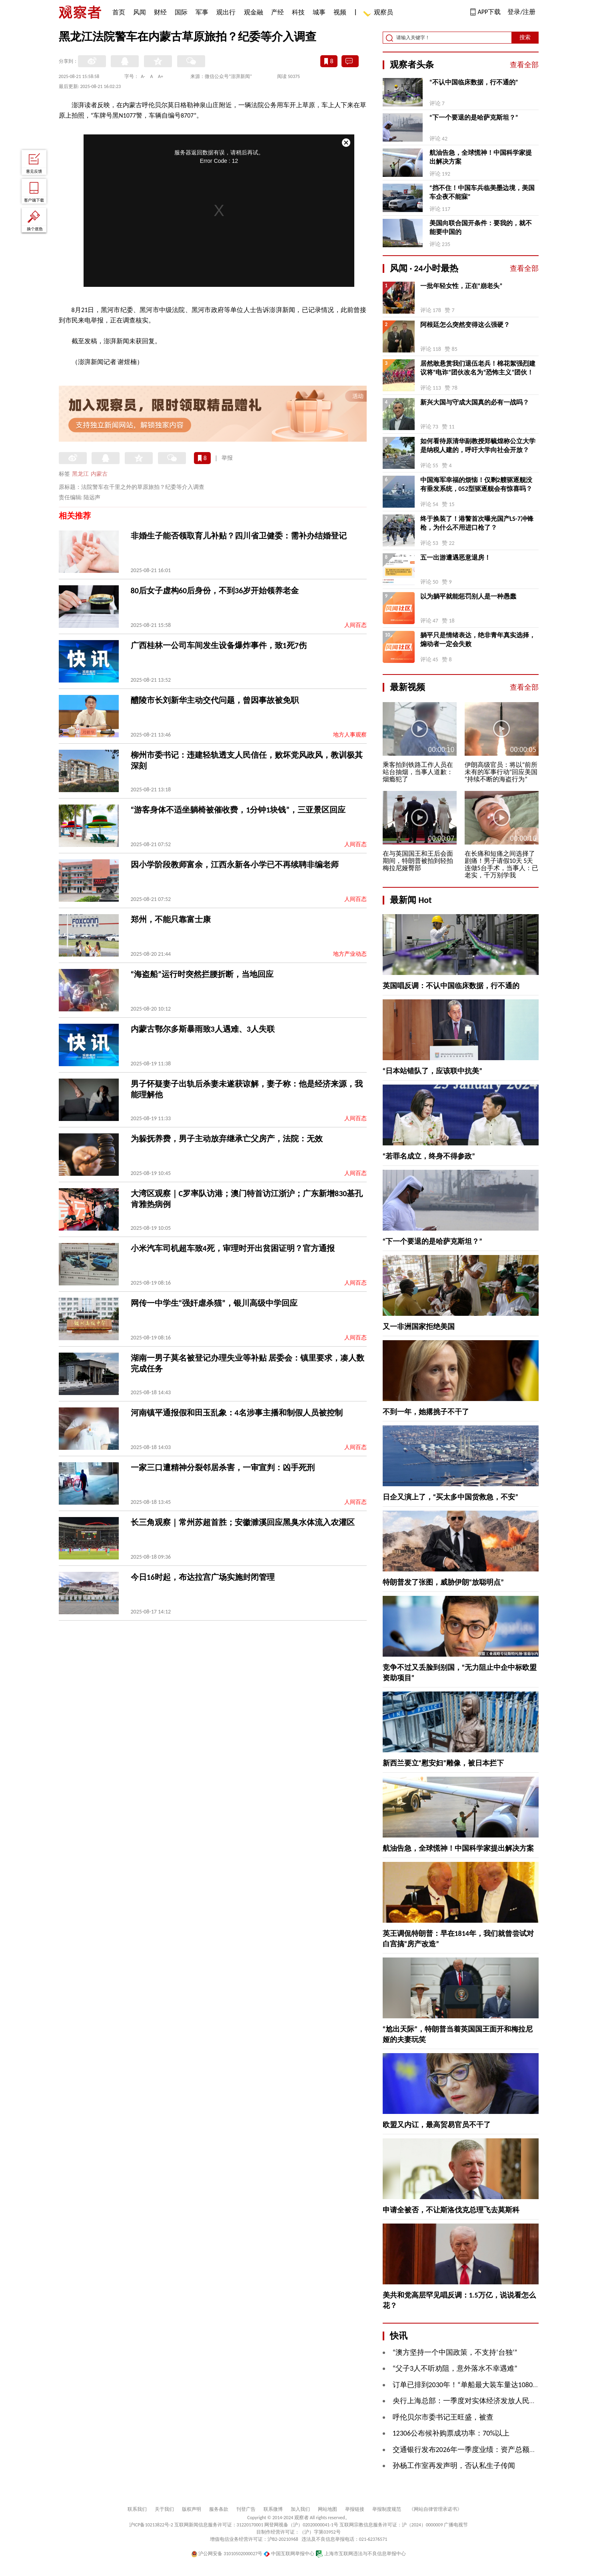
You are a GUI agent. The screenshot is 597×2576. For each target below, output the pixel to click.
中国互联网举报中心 (289, 2553)
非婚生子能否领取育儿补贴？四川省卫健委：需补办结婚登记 (239, 535)
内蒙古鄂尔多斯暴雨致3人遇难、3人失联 (203, 1029)
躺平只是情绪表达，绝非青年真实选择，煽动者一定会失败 (477, 639)
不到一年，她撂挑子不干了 (426, 1411)
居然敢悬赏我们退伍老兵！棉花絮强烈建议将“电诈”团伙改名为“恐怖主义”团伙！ (477, 368)
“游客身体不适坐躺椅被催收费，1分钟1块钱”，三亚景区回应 (238, 810)
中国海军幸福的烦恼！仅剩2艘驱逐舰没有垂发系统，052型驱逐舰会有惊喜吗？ (476, 484)
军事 (202, 12)
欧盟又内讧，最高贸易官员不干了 (437, 2124)
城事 (319, 12)
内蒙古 (99, 473)
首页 (118, 12)
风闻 (139, 12)
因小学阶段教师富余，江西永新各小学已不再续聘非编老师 (235, 864)
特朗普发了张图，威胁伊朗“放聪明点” (443, 1582)
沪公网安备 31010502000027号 (227, 2553)
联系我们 (137, 2509)
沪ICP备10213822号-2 (151, 2525)
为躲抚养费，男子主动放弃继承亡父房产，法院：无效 (227, 1138)
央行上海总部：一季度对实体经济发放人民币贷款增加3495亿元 (494, 2400)
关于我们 (164, 2509)
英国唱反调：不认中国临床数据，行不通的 (451, 985)
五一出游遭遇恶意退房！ (455, 557)
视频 (339, 12)
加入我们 (300, 2509)
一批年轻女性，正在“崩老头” (461, 286)
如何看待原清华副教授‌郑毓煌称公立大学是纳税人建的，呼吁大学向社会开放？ (477, 445)
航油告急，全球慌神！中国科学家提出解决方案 (480, 157)
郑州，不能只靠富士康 (171, 919)
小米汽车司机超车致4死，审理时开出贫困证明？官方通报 (233, 1248)
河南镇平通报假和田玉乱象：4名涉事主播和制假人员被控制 (237, 1412)
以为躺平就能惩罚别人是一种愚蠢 (468, 596)
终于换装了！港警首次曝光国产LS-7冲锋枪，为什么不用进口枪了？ (476, 523)
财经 (160, 12)
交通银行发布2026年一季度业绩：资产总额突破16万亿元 (483, 2449)
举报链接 (354, 2509)
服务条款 (218, 2509)
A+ (160, 76)
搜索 (525, 37)
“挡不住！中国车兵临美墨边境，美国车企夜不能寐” (482, 192)
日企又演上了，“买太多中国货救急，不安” (451, 1497)
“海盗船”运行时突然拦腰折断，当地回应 (202, 974)
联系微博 (273, 2509)
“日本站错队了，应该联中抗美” (433, 1071)
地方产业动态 (350, 954)
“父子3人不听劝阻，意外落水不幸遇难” (455, 2368)
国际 (181, 12)
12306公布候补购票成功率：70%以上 (451, 2433)
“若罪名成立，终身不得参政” (429, 1156)
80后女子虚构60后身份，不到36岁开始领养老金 (215, 590)
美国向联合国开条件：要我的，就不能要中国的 (480, 227)
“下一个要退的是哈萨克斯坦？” (473, 117)
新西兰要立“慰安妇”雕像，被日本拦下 (443, 1763)
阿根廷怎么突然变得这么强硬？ (465, 324)
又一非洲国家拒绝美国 (419, 1326)
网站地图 (327, 2509)
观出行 (226, 12)
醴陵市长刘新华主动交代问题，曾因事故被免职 (215, 700)
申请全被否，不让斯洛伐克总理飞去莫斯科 (451, 2210)
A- (143, 76)
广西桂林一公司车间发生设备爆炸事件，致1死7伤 (219, 645)
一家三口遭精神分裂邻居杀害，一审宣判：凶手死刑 (223, 1467)
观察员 (379, 13)
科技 (298, 12)
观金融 (253, 12)
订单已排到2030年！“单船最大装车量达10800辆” (470, 2384)
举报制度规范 (386, 2509)
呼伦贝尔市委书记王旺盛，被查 (443, 2417)
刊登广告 (246, 2509)
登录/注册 (521, 12)
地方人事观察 (350, 734)
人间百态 (355, 625)
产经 (277, 12)
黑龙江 (80, 473)
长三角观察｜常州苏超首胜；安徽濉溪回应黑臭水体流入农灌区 (243, 1522)
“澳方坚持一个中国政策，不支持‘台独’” (455, 2352)
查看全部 (524, 64)
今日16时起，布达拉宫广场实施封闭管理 (203, 1577)
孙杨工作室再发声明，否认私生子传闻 (454, 2465)
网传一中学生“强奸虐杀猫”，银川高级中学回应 (214, 1303)
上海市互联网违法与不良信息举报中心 (360, 2553)
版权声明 (191, 2509)
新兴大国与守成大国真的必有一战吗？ (474, 402)
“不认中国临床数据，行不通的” (473, 82)
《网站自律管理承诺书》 (435, 2509)
